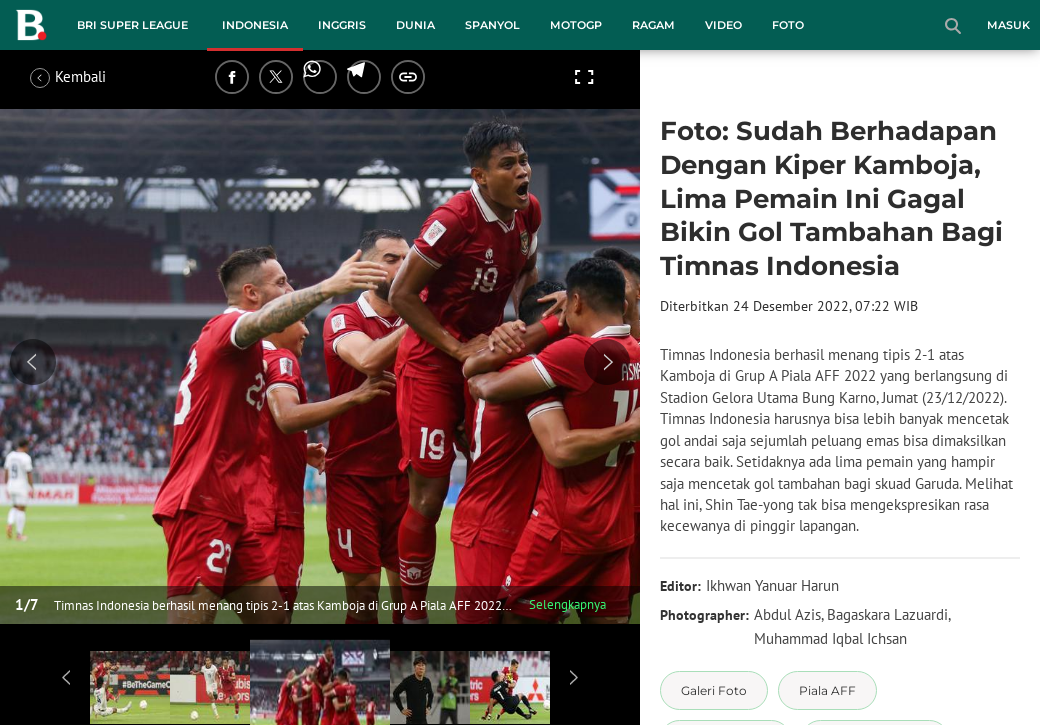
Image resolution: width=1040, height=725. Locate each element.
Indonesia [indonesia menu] (255, 25)
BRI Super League (132, 25)
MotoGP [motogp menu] (576, 25)
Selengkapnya (567, 604)
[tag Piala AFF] (827, 690)
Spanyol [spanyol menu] (492, 25)
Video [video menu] (723, 25)
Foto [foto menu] (788, 25)
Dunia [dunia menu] (415, 25)
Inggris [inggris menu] (342, 25)
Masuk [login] (1008, 25)
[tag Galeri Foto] (714, 690)
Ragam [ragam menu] (653, 25)
